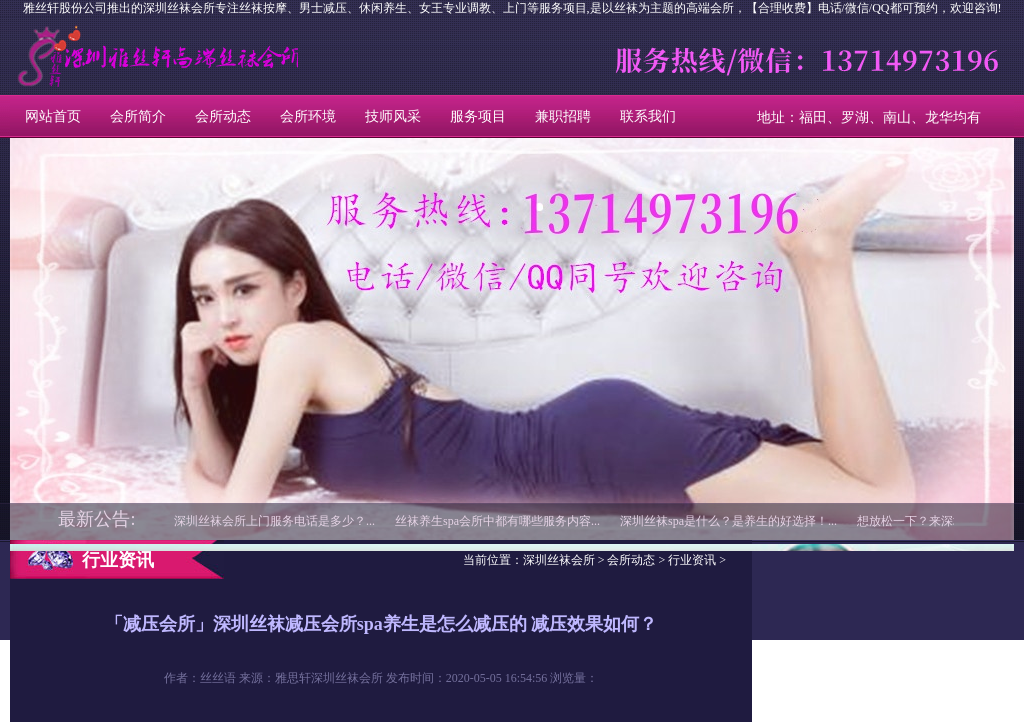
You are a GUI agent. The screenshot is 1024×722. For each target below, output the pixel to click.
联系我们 (648, 116)
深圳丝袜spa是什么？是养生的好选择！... (728, 521)
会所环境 (308, 116)
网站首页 (53, 116)
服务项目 (478, 116)
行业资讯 (692, 560)
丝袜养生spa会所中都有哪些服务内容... (497, 521)
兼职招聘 (563, 116)
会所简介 (138, 116)
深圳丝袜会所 (100, 56)
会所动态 (223, 116)
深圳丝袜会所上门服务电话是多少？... (274, 521)
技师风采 (393, 116)
